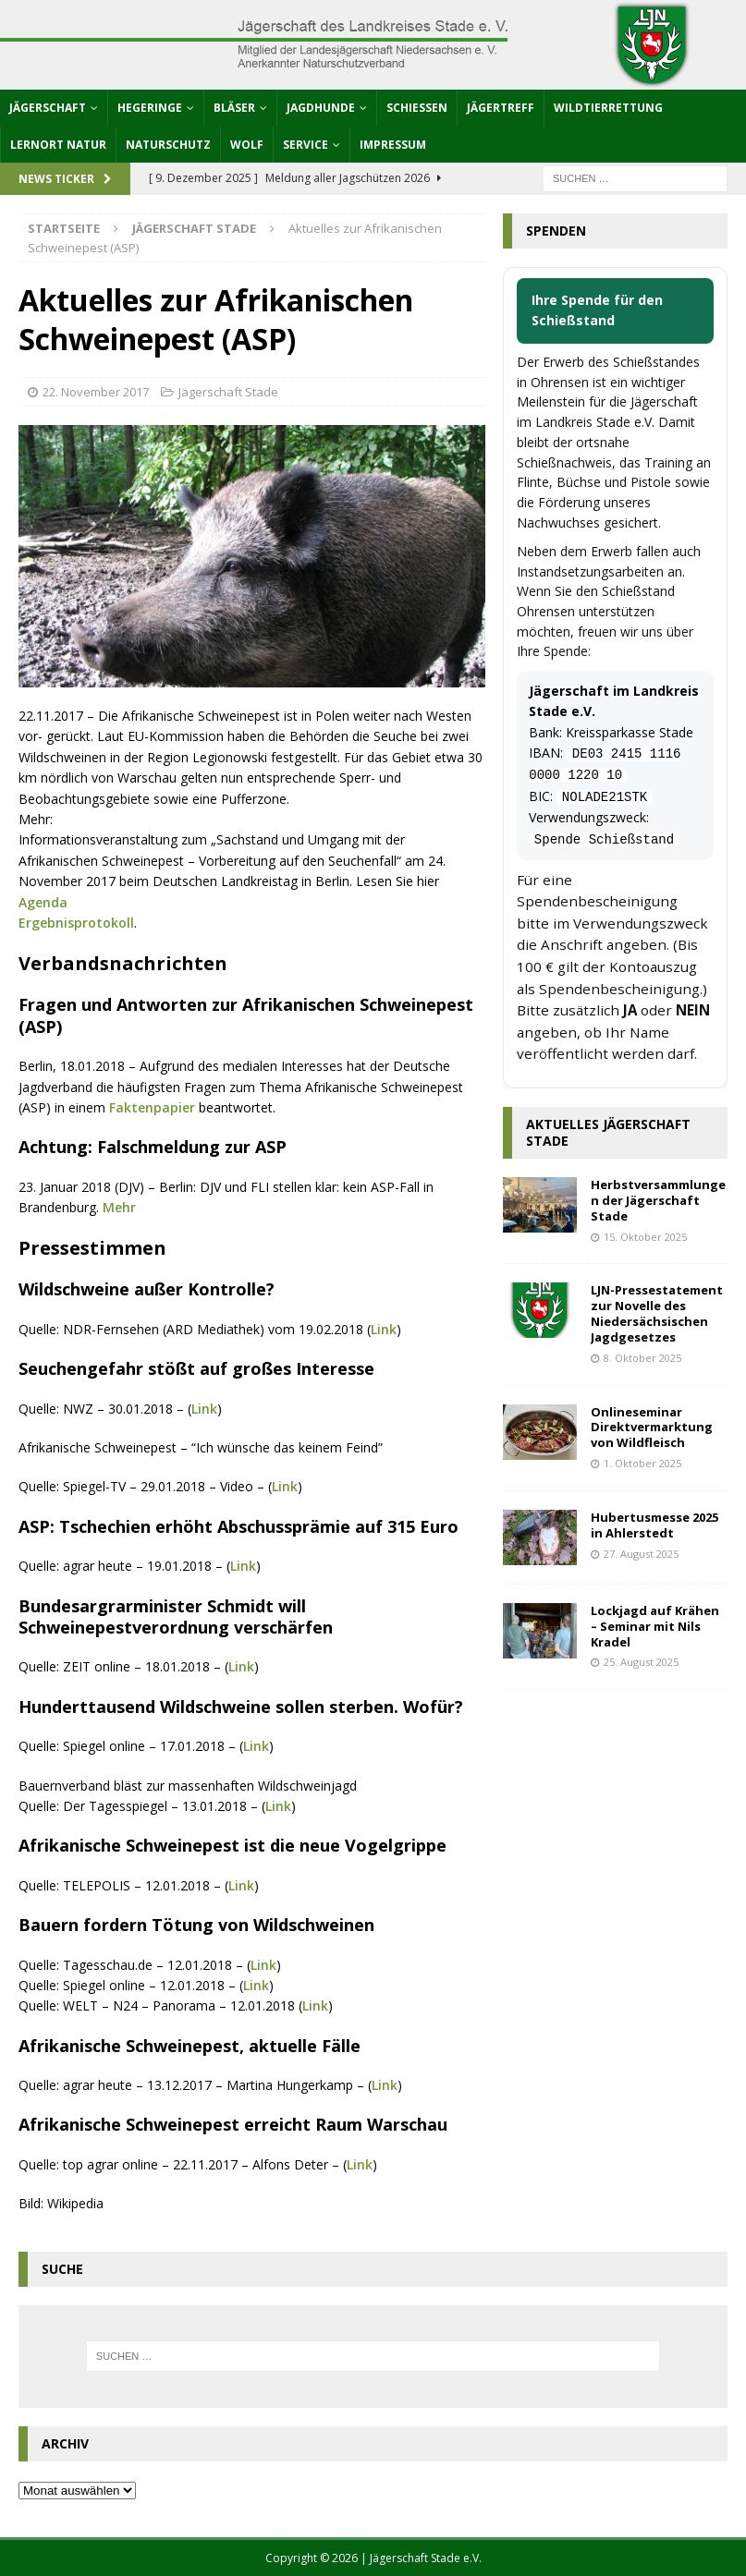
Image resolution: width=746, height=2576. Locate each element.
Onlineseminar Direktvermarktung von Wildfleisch (652, 1427)
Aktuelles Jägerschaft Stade (608, 1132)
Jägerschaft (47, 107)
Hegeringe (149, 107)
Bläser (234, 107)
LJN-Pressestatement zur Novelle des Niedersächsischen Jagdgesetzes (657, 1313)
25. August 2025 (641, 1662)
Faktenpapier (152, 1107)
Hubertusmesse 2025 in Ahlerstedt (654, 1525)
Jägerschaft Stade (228, 391)
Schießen (416, 107)
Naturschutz (168, 144)
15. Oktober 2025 (645, 1237)
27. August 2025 (641, 1554)
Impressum (393, 144)
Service (305, 144)
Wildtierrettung (608, 107)
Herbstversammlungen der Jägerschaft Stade (658, 1200)
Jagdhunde (321, 107)
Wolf (246, 144)
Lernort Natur (58, 144)
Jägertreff (500, 107)
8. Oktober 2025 (642, 1358)
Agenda (42, 902)
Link (384, 1329)
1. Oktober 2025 (642, 1463)
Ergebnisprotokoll (76, 922)
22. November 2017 (96, 391)
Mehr (119, 1207)
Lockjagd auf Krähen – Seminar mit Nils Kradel (655, 1626)
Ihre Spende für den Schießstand (597, 310)
